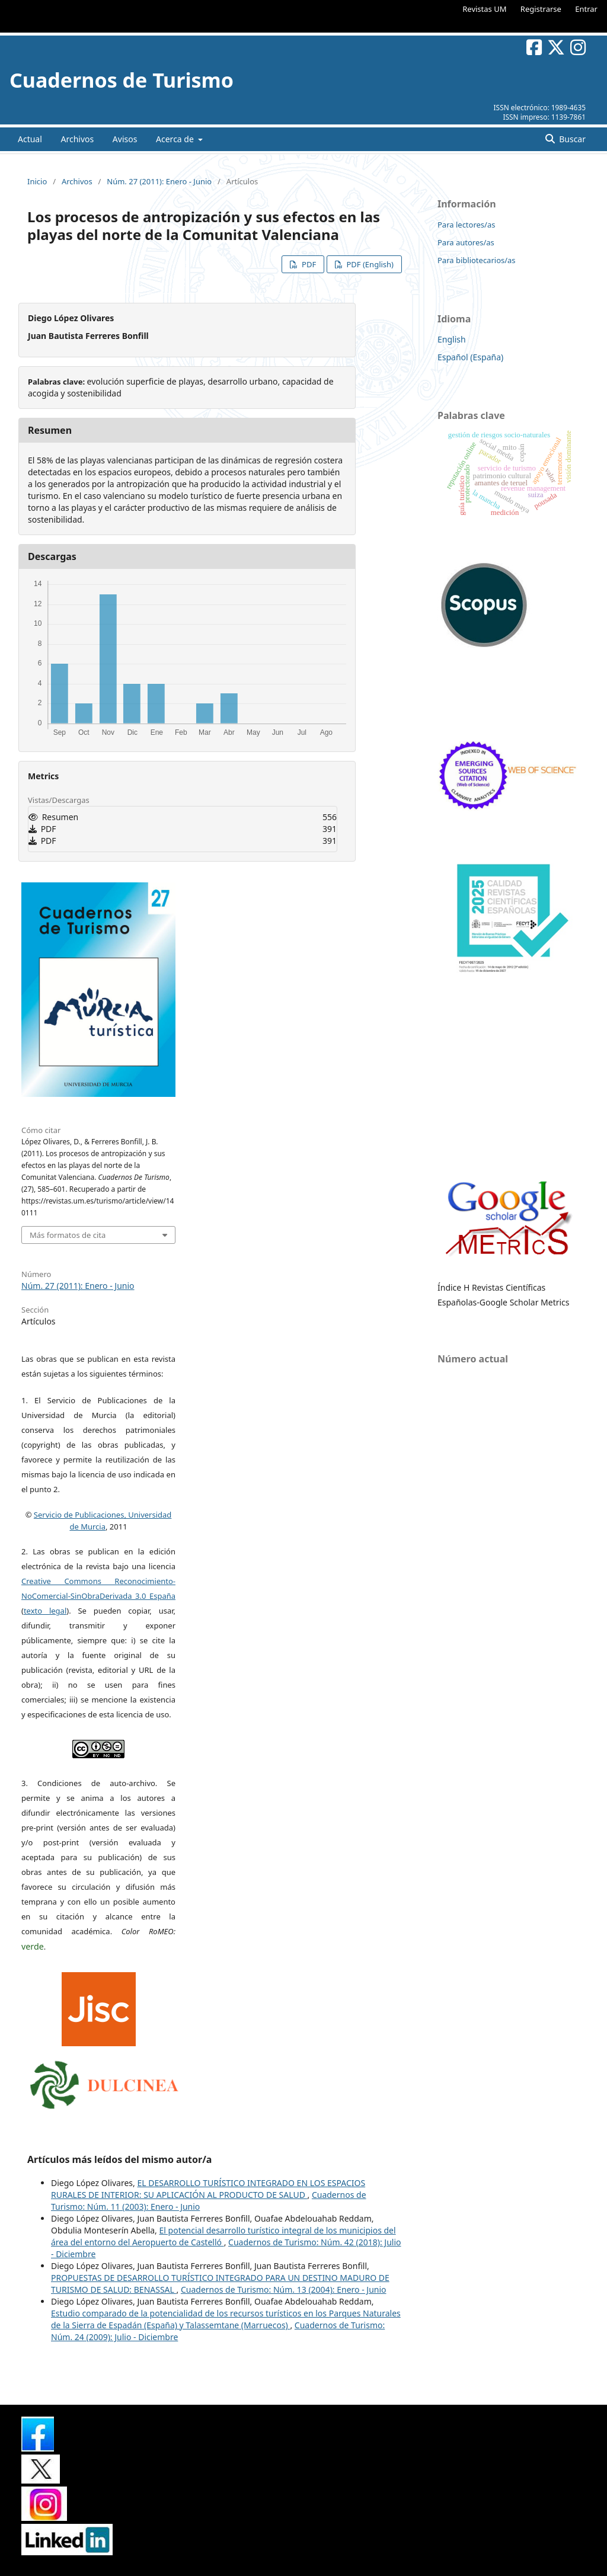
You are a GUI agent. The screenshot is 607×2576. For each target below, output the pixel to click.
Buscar (571, 139)
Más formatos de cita (68, 1235)
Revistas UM (484, 9)
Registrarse (540, 9)
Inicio (37, 181)
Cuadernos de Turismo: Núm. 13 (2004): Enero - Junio (283, 2289)
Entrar (586, 9)
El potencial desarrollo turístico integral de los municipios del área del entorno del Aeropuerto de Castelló (223, 2236)
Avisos (125, 139)
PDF (308, 264)
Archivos (77, 139)
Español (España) (470, 357)
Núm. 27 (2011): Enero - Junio (159, 181)
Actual (30, 139)
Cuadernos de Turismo (121, 80)
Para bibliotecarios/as (476, 260)
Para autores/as (465, 242)
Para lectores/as (466, 224)
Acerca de (176, 139)
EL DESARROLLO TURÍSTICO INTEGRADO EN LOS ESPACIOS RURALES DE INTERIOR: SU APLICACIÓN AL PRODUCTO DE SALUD (208, 2188)
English (451, 339)
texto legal (45, 1610)
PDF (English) (369, 264)
